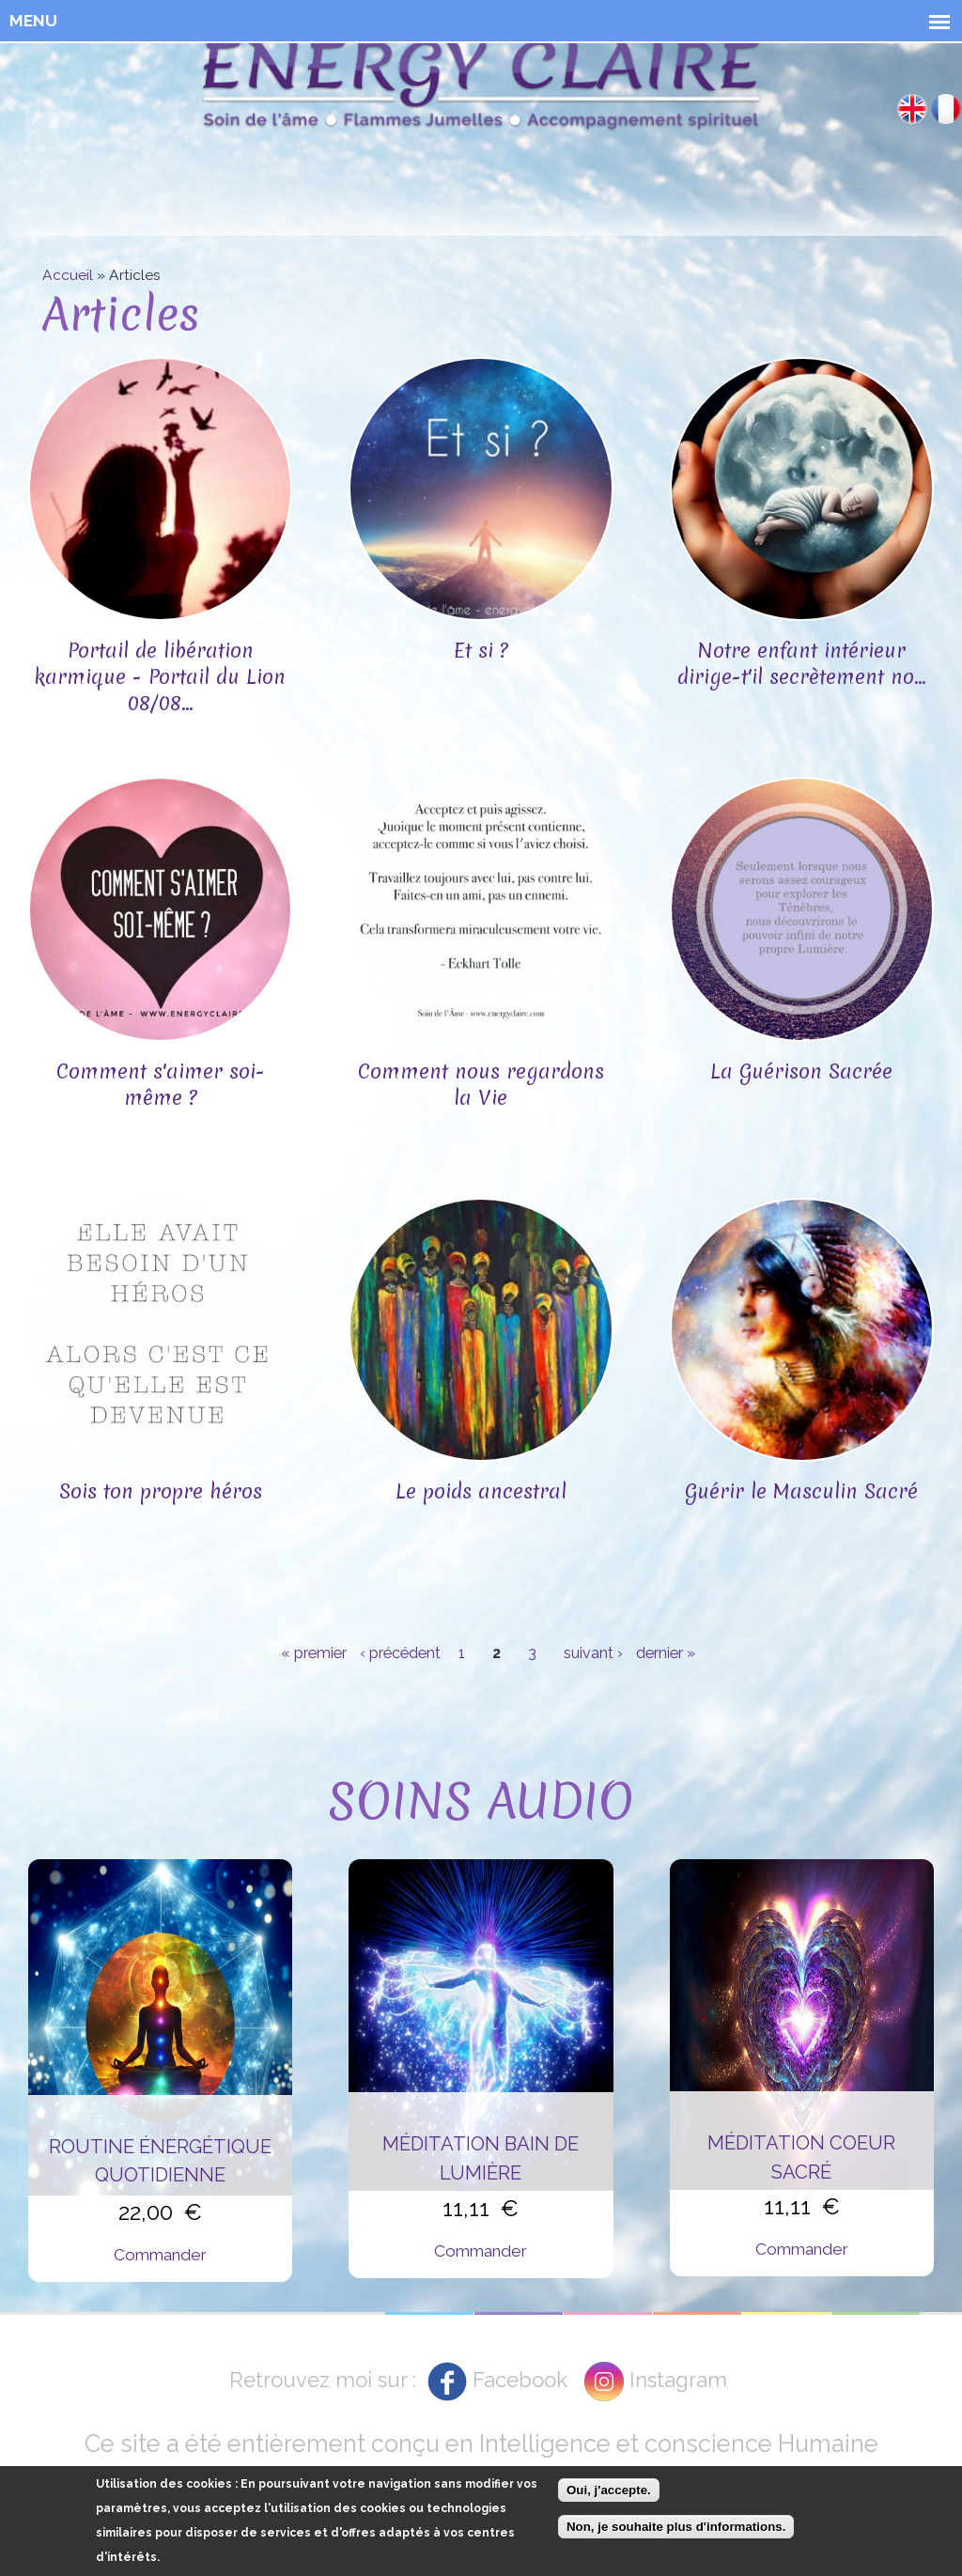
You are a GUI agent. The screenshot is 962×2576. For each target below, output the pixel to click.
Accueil (67, 275)
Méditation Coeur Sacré (801, 2157)
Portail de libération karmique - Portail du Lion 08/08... (160, 677)
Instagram (678, 2379)
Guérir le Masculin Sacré (801, 1491)
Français (946, 109)
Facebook (520, 2379)
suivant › (593, 1653)
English (912, 109)
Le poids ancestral (481, 1491)
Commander (160, 2254)
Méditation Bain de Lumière (480, 2158)
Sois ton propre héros (160, 1491)
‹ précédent (400, 1653)
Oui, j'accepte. (608, 2490)
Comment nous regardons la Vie (481, 1084)
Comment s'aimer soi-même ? (160, 1084)
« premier (314, 1653)
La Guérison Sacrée (801, 1071)
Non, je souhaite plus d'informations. (675, 2527)
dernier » (665, 1653)
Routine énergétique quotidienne (160, 2160)
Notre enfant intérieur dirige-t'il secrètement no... (801, 664)
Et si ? (481, 650)
